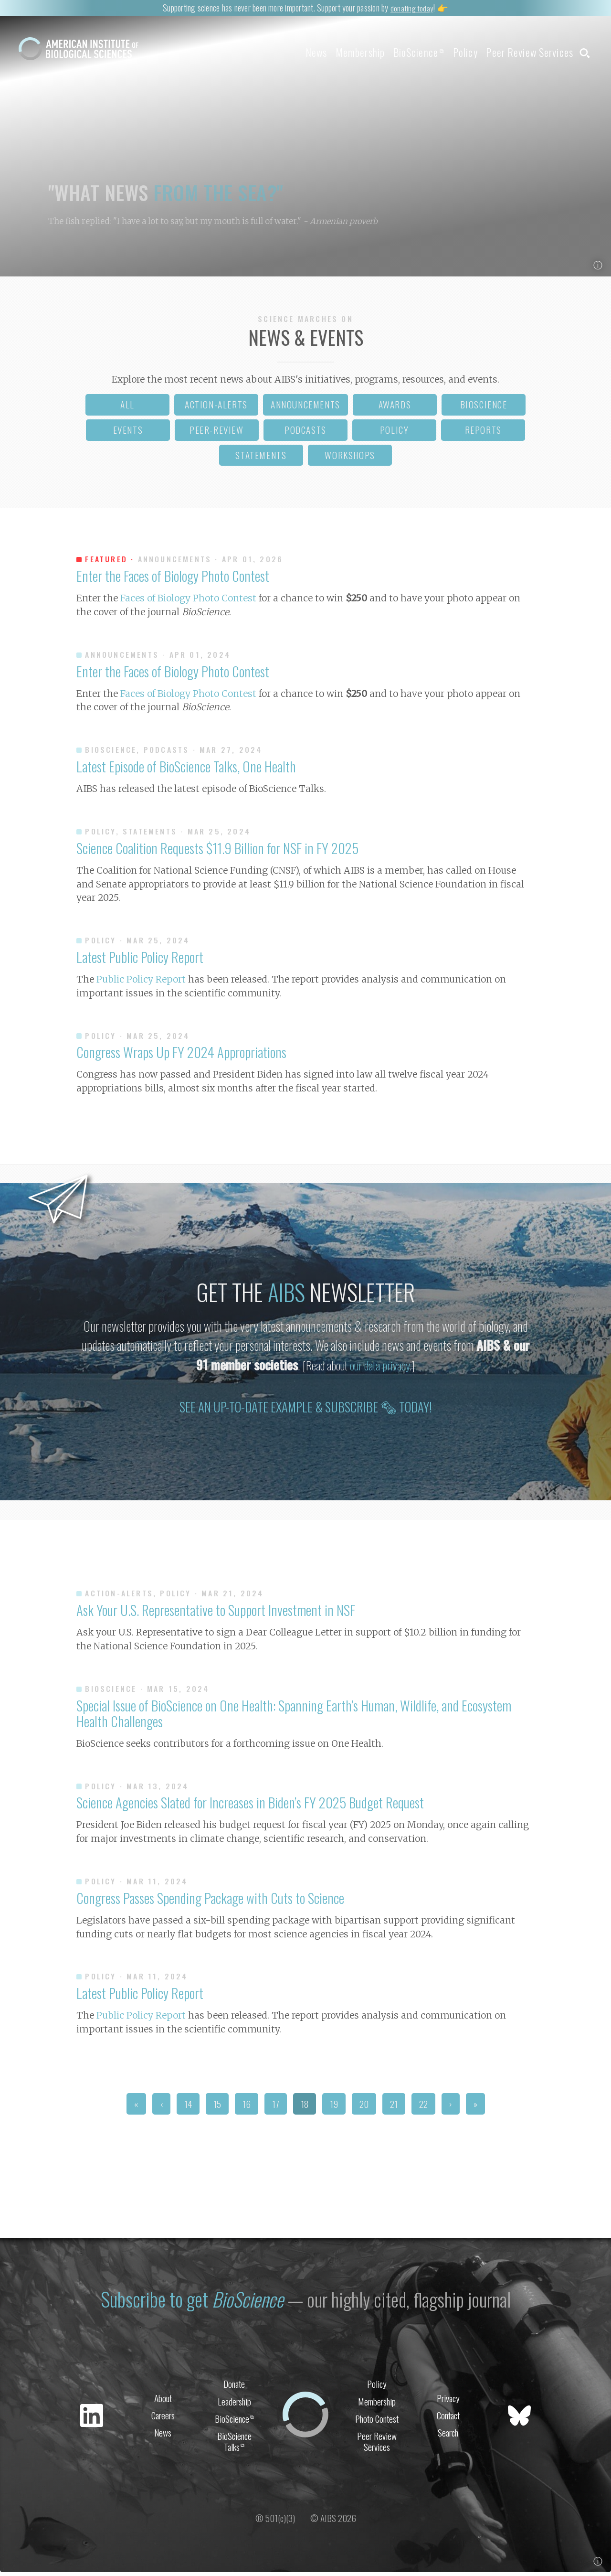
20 (364, 2108)
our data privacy (380, 1369)
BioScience (398, 51)
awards (395, 408)
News (282, 51)
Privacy (448, 2399)
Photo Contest (377, 2422)
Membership (333, 51)
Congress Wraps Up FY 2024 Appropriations (181, 1056)
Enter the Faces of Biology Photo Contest (172, 579)
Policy (452, 51)
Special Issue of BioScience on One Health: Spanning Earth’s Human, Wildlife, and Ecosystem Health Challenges (293, 1716)
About (163, 2399)
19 (334, 2108)
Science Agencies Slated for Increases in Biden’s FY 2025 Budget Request (250, 1806)
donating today (411, 7)
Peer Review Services (522, 51)
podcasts (305, 433)
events (128, 433)
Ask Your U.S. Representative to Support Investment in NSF (215, 1613)
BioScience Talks (234, 2446)
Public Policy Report (141, 983)
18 (304, 2108)
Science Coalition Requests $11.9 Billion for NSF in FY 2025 (217, 851)
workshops (350, 459)
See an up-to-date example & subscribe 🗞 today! (305, 1410)
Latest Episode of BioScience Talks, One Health (186, 770)
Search (448, 2437)
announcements (305, 408)
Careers (163, 2418)
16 (246, 2108)
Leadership (234, 2403)
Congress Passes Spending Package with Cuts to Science (210, 1902)
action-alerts (216, 408)
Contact (448, 2418)
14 (188, 2108)
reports (483, 433)
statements (260, 459)
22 (423, 2108)
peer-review (217, 433)
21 (394, 2108)
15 (217, 2108)
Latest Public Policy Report (139, 961)
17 (275, 2108)
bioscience (483, 408)
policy (394, 433)
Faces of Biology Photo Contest (188, 602)
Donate (234, 2385)
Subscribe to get (191, 2301)
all (127, 408)
